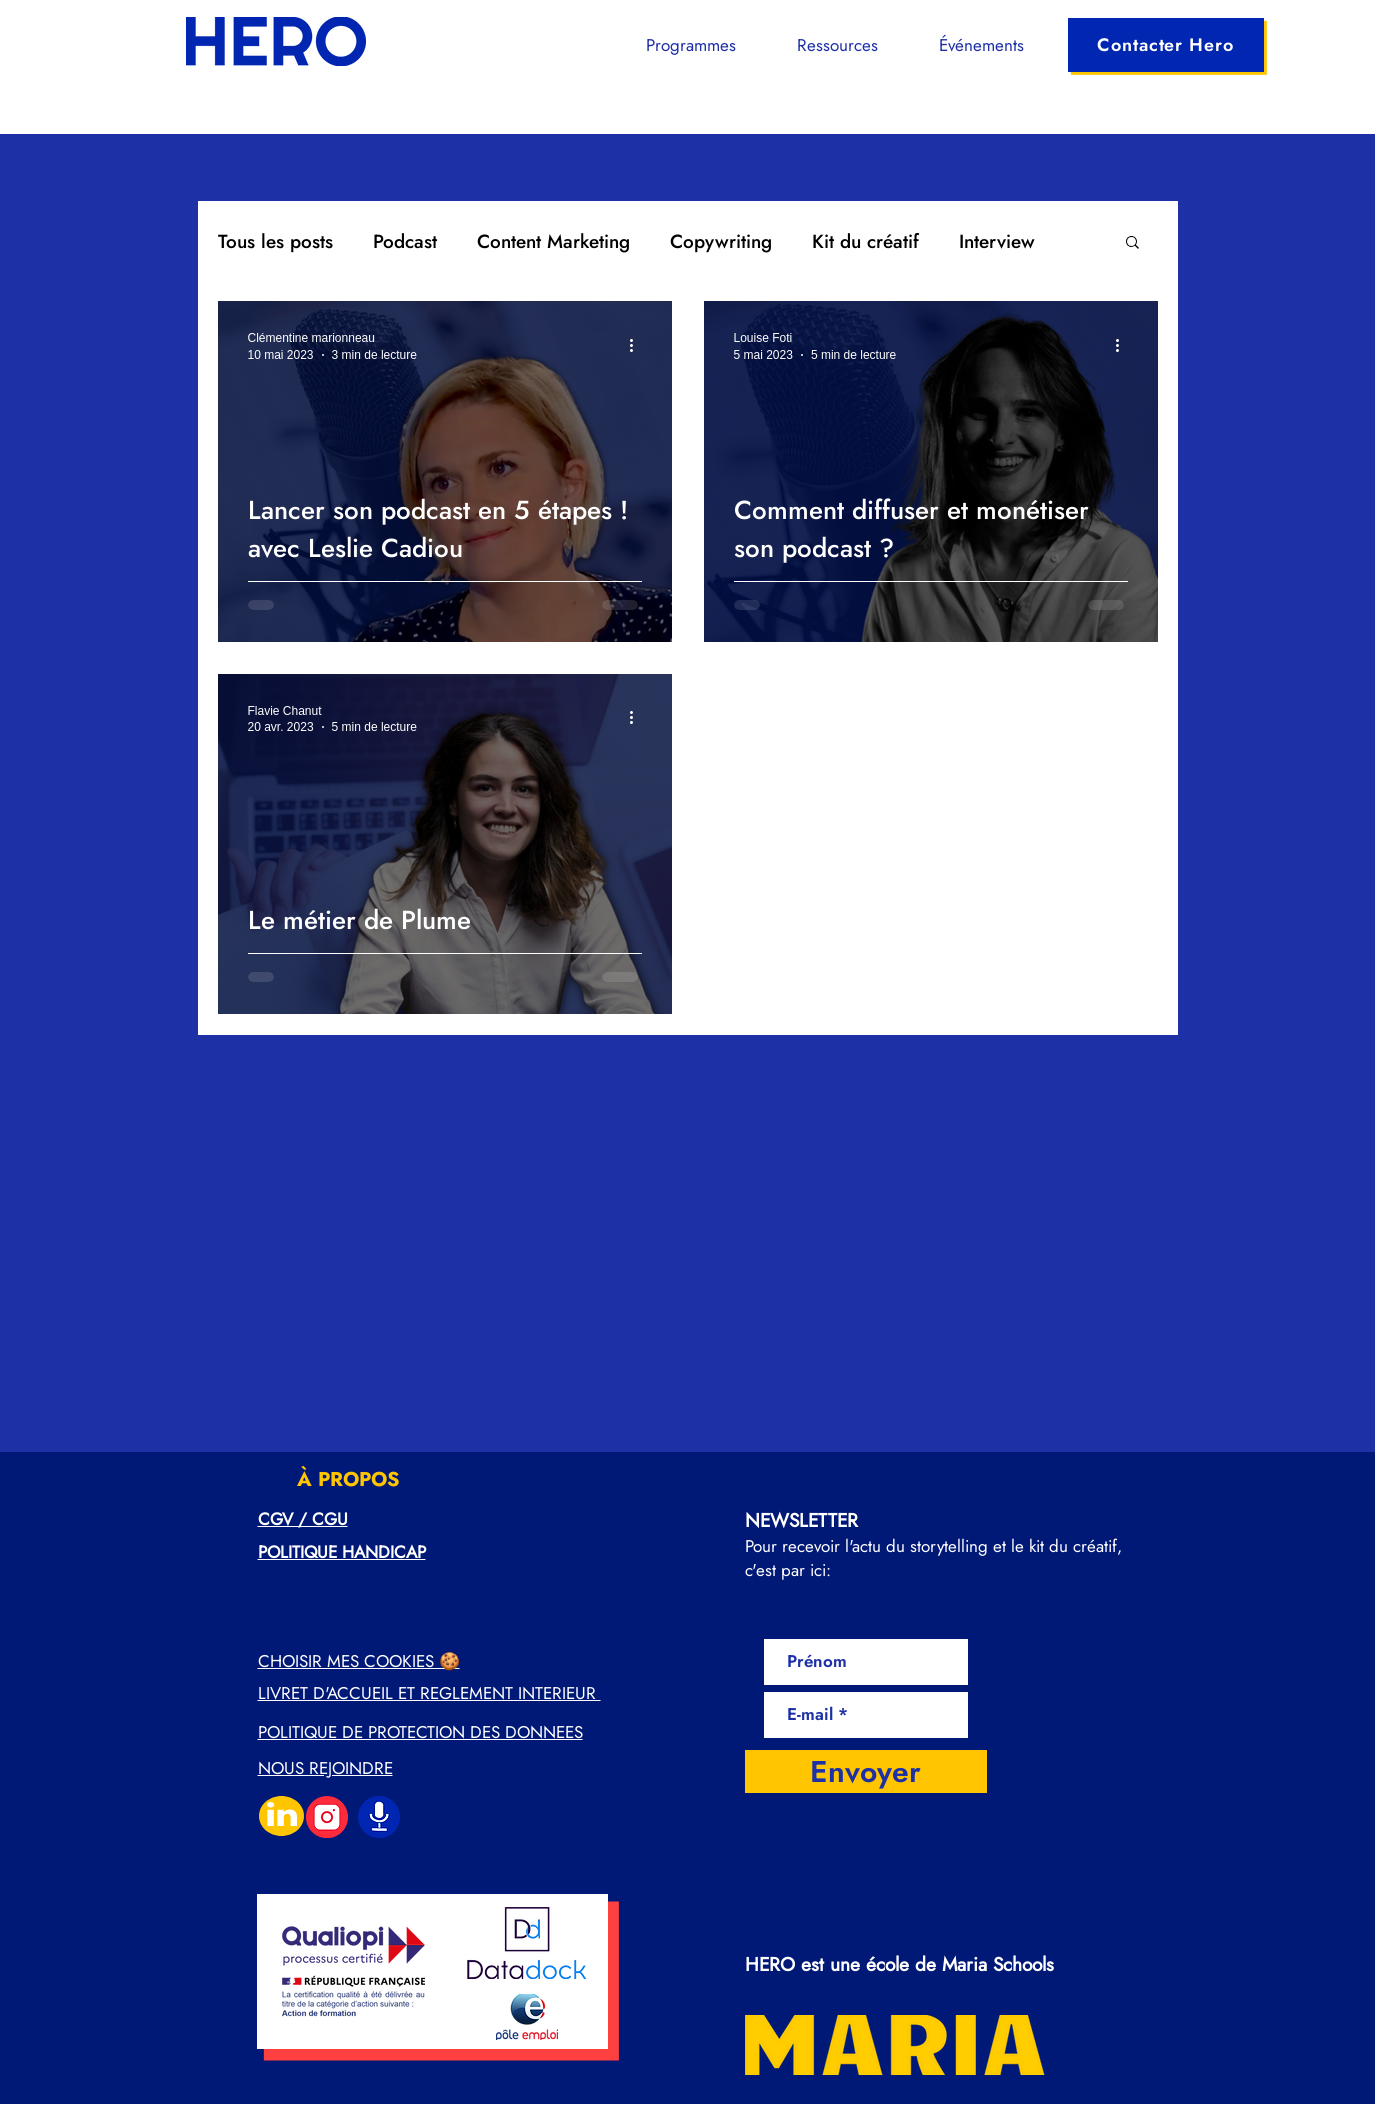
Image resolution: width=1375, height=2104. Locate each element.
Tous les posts (275, 241)
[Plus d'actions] (639, 345)
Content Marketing (553, 241)
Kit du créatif (865, 241)
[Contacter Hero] (1166, 45)
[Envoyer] (866, 1771)
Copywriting (721, 241)
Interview (997, 241)
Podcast (405, 241)
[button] (675, 45)
